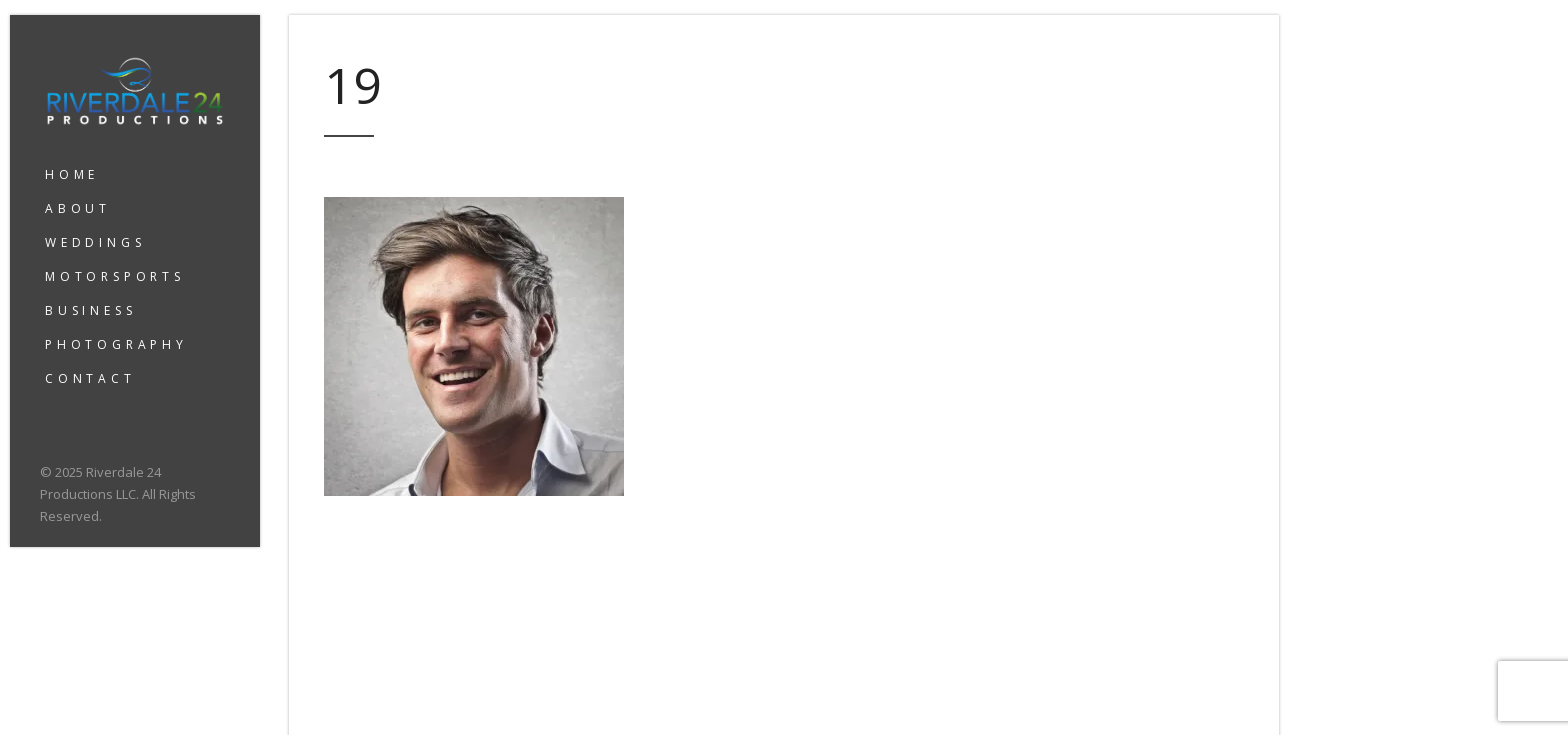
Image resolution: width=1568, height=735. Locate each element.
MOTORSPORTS (115, 276)
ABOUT (78, 208)
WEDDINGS (95, 242)
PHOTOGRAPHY (116, 344)
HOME (72, 174)
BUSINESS (90, 310)
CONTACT (90, 378)
